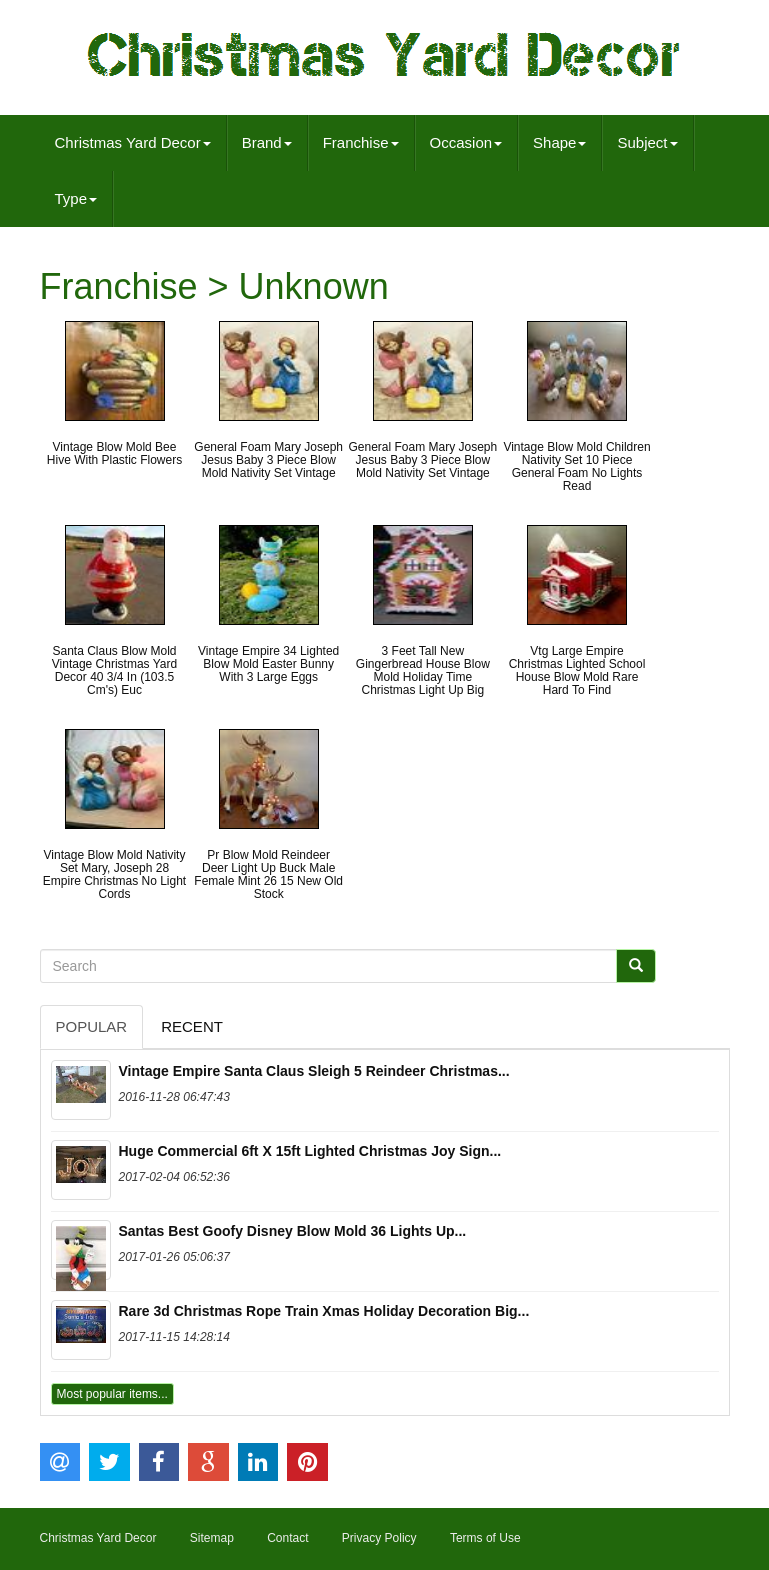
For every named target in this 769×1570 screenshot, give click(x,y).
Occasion (466, 142)
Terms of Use (485, 1538)
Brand (267, 142)
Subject (647, 142)
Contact (287, 1538)
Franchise (361, 142)
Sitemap (212, 1538)
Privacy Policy (379, 1538)
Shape (559, 142)
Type (76, 198)
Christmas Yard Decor (133, 142)
